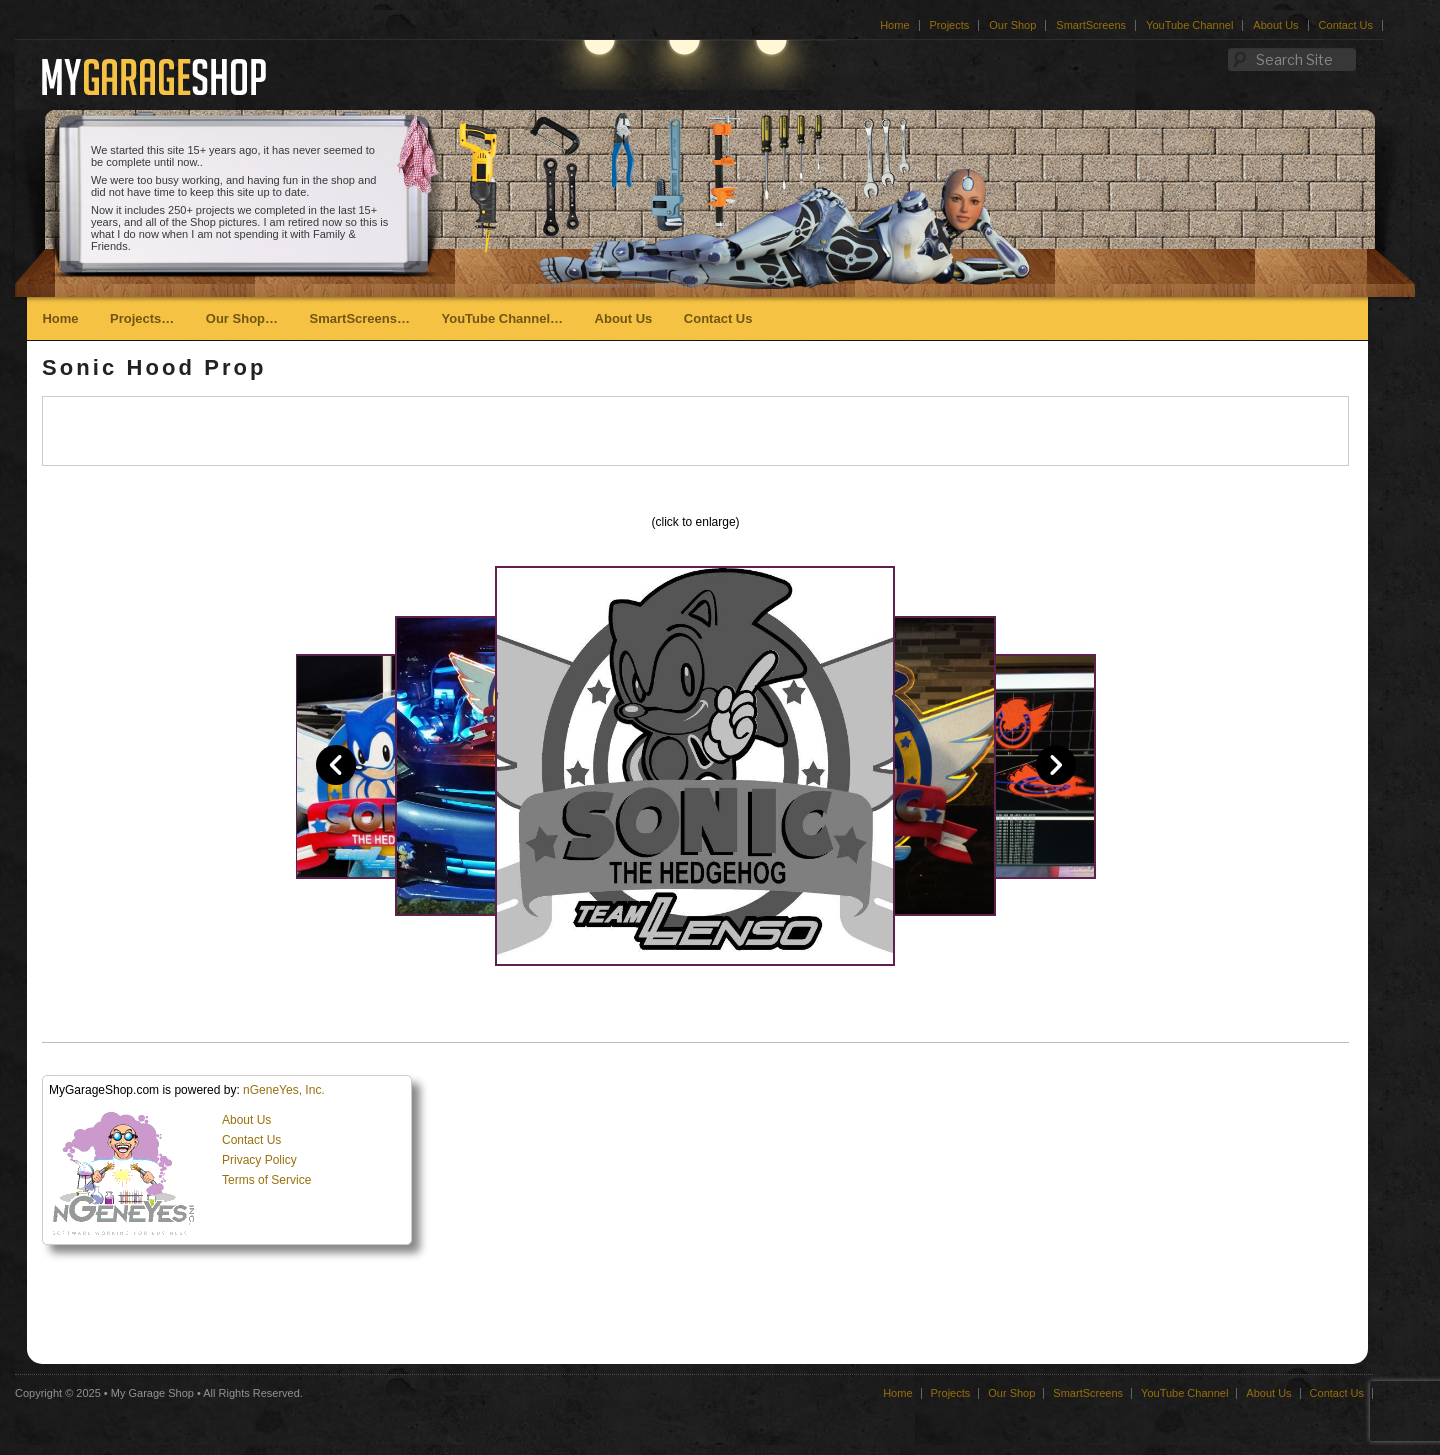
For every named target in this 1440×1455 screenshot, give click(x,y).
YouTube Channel (1189, 25)
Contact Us (1346, 25)
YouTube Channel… (502, 318)
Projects (950, 25)
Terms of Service (266, 1180)
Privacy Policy (259, 1160)
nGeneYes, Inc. (284, 1090)
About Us (1275, 25)
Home (894, 25)
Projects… (142, 318)
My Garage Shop (152, 1393)
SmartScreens (1091, 25)
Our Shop (1012, 25)
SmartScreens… (360, 318)
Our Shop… (242, 318)
